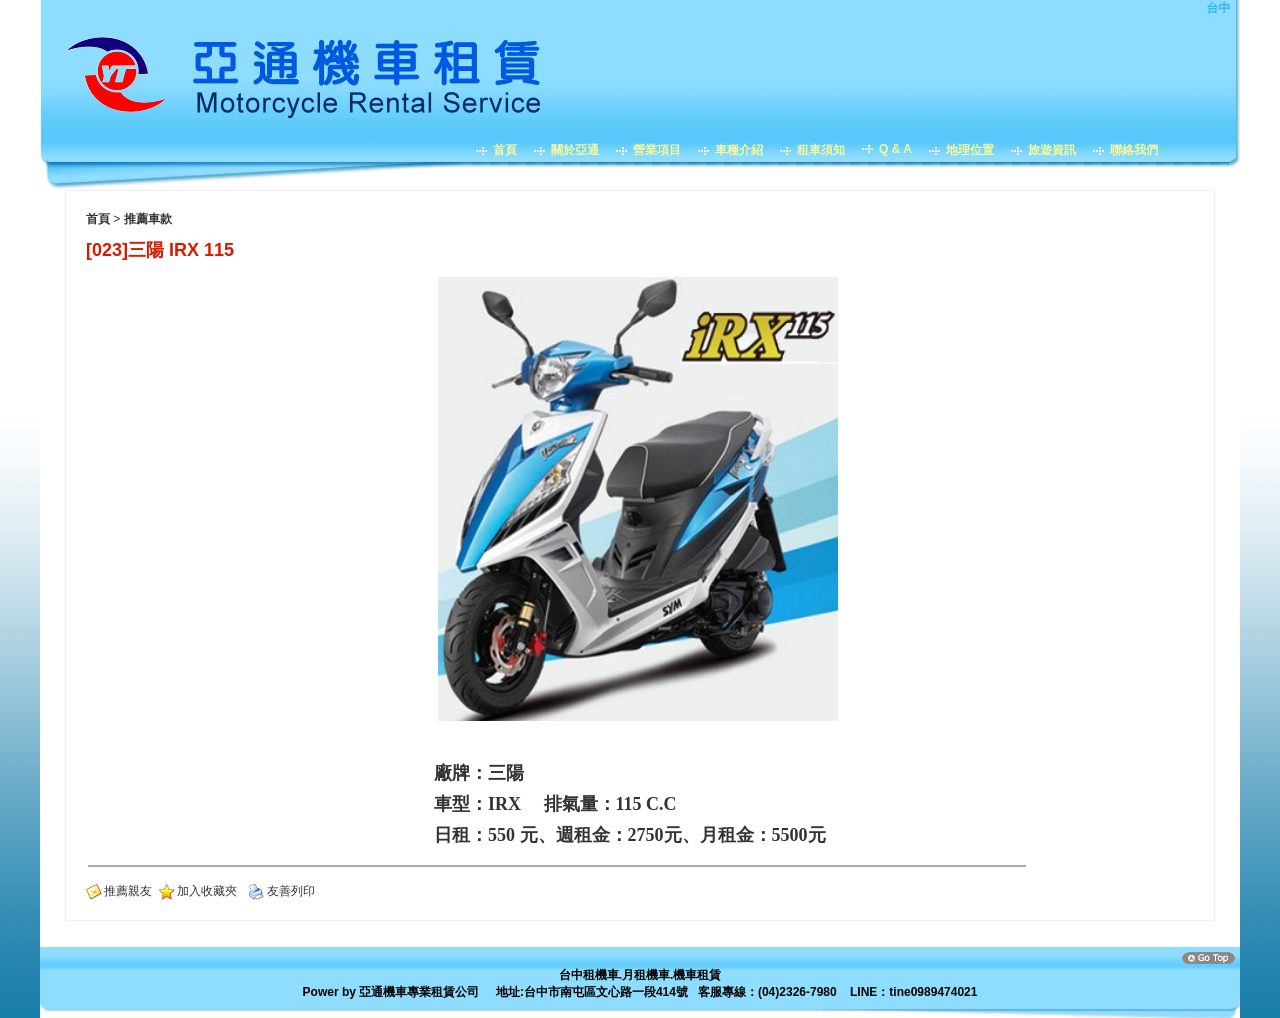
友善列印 (291, 891)
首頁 (98, 219)
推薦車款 (148, 219)
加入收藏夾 (207, 891)
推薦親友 (128, 891)
